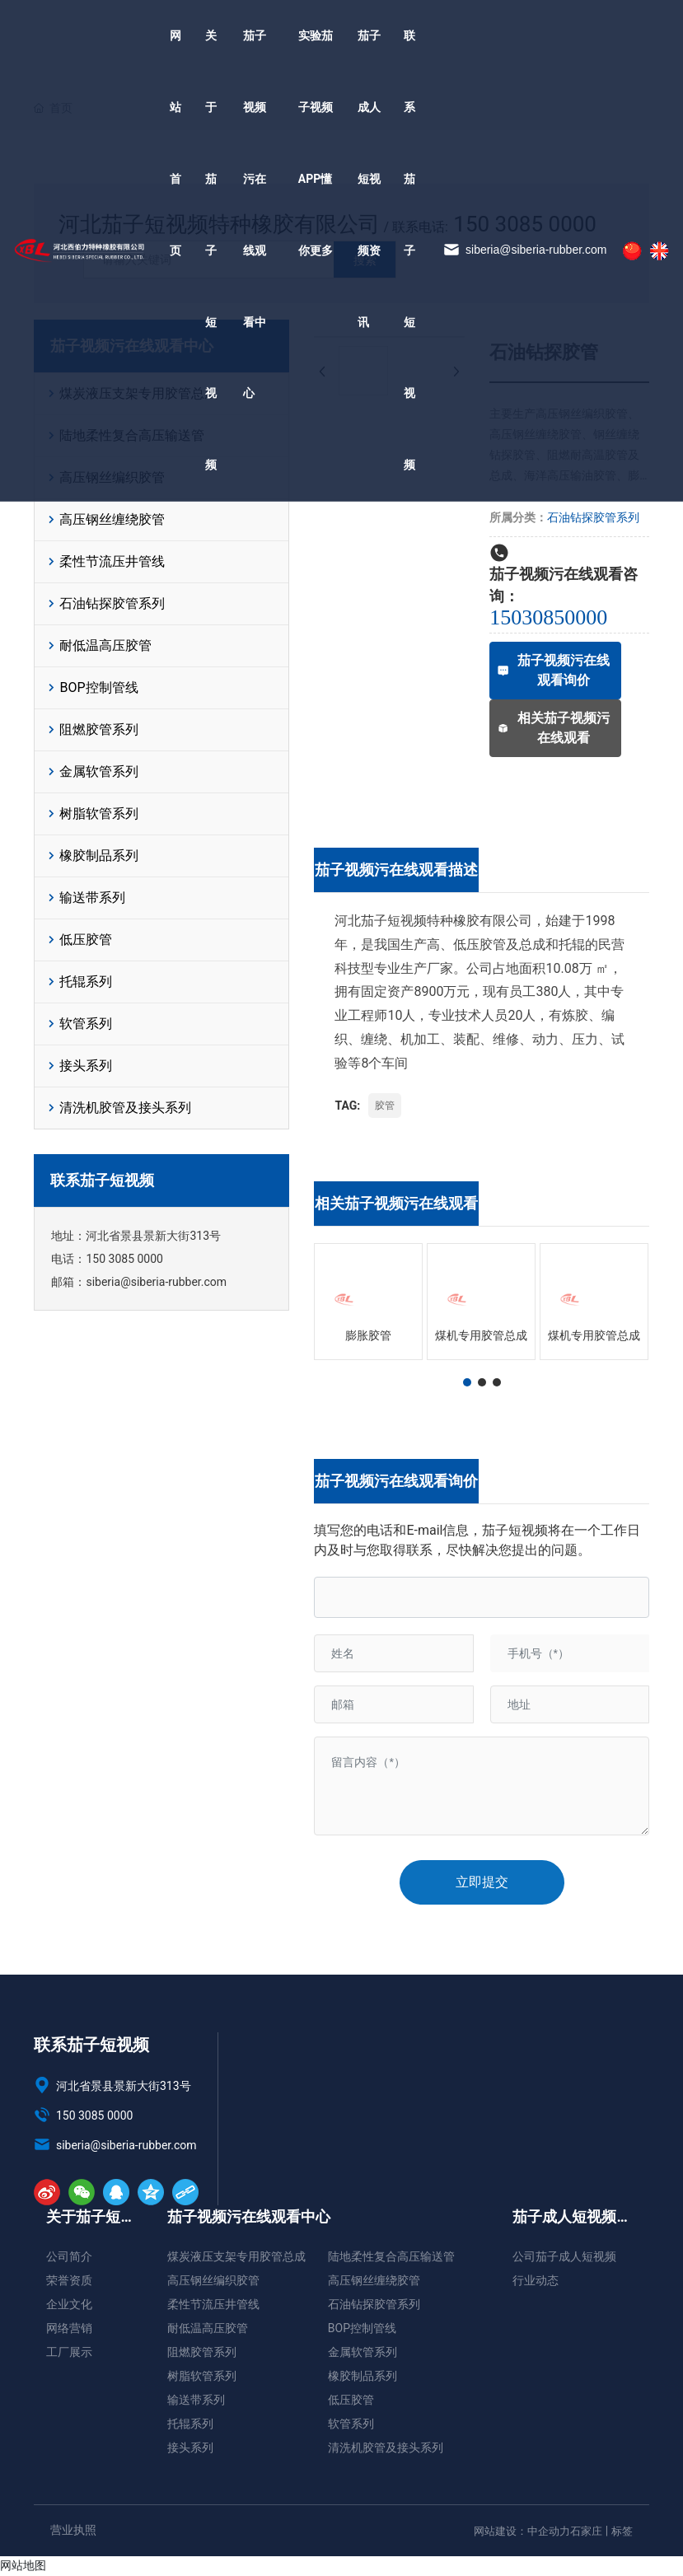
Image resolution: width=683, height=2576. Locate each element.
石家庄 (586, 2531)
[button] (467, 1382)
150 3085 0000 (124, 1258)
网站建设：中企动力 (522, 2531)
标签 (622, 2531)
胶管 (385, 1105)
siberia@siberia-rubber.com (524, 332)
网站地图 (23, 2565)
